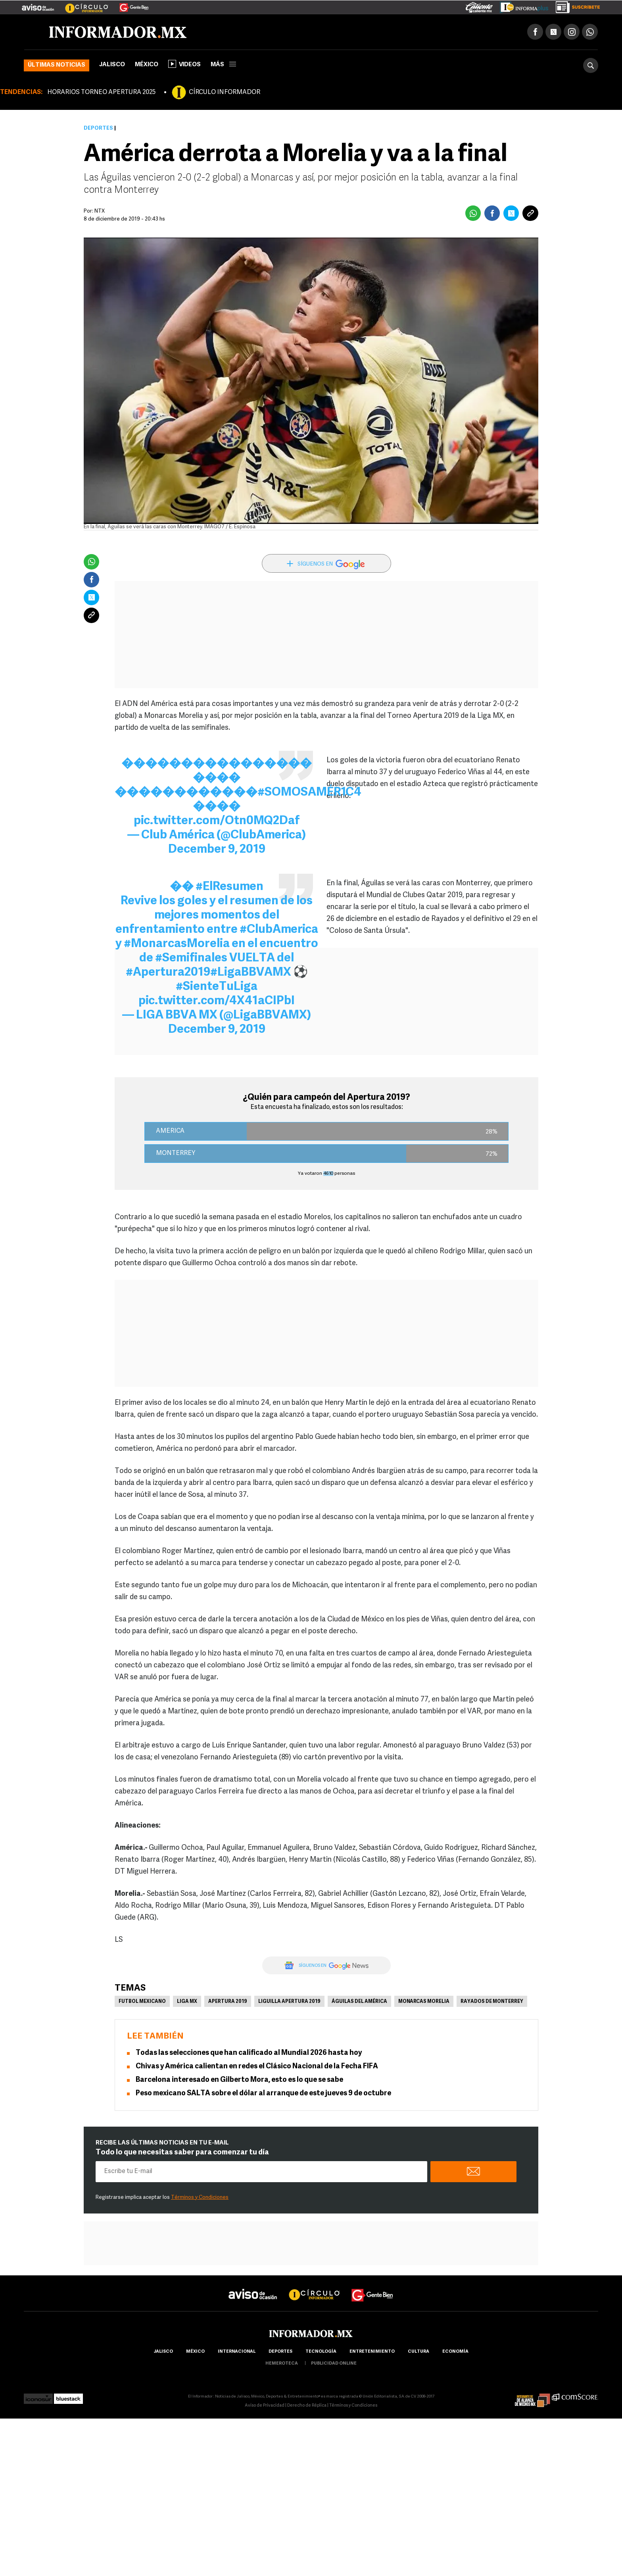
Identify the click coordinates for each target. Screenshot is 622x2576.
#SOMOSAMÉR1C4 (309, 792)
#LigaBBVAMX (250, 973)
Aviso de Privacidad (264, 2405)
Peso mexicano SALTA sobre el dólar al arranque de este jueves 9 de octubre (263, 2093)
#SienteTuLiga (216, 987)
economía (455, 2352)
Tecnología (320, 2352)
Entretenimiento (372, 2352)
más (223, 65)
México (146, 65)
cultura (418, 2352)
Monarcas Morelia (423, 2001)
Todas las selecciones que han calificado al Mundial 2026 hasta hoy (249, 2053)
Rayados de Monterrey (492, 2001)
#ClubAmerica (279, 930)
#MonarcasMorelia (177, 944)
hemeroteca (281, 2363)
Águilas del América (359, 2001)
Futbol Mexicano (142, 2001)
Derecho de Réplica (306, 2405)
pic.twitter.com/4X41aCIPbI (216, 1001)
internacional (236, 2352)
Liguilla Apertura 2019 (289, 2001)
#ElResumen (229, 887)
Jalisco (112, 65)
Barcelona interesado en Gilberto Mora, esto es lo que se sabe (239, 2080)
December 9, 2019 (216, 850)
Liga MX (187, 2001)
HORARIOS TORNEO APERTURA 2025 (101, 92)
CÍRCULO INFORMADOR (224, 92)
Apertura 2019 (227, 2001)
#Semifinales (191, 958)
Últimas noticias (56, 65)
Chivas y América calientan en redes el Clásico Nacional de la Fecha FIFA (257, 2066)
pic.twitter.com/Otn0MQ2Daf (216, 821)
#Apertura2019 (168, 973)
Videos (184, 64)
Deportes (98, 128)
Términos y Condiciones (199, 2197)
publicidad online (334, 2363)
